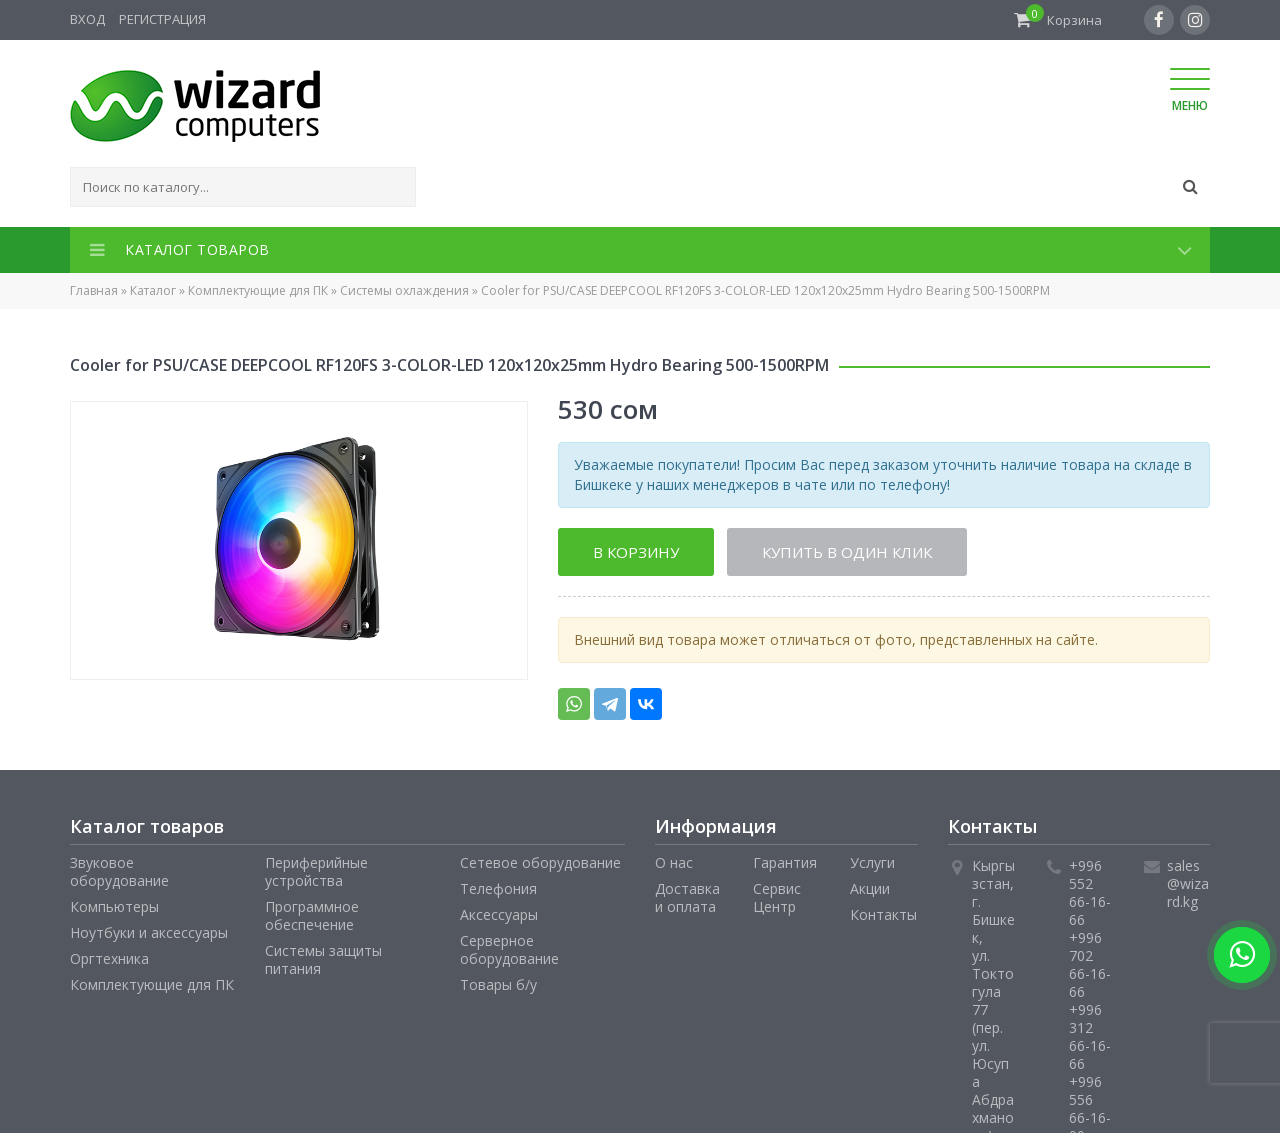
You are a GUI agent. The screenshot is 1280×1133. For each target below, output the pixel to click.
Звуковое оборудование (119, 871)
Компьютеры (114, 906)
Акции (870, 888)
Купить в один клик (848, 552)
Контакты (883, 914)
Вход (87, 19)
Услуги (872, 862)
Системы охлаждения (404, 290)
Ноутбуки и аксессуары (149, 932)
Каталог (153, 290)
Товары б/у (498, 984)
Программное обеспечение (312, 915)
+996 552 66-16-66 (1090, 892)
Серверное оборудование (509, 949)
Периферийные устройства (316, 871)
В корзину (636, 552)
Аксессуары (499, 914)
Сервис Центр (777, 897)
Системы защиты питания (323, 959)
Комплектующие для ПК (258, 290)
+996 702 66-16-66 (1090, 964)
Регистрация (162, 19)
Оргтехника (109, 958)
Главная (94, 290)
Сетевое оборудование (540, 862)
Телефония (498, 888)
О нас (674, 862)
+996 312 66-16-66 (1090, 1036)
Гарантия (785, 862)
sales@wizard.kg (1188, 883)
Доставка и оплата (687, 897)
